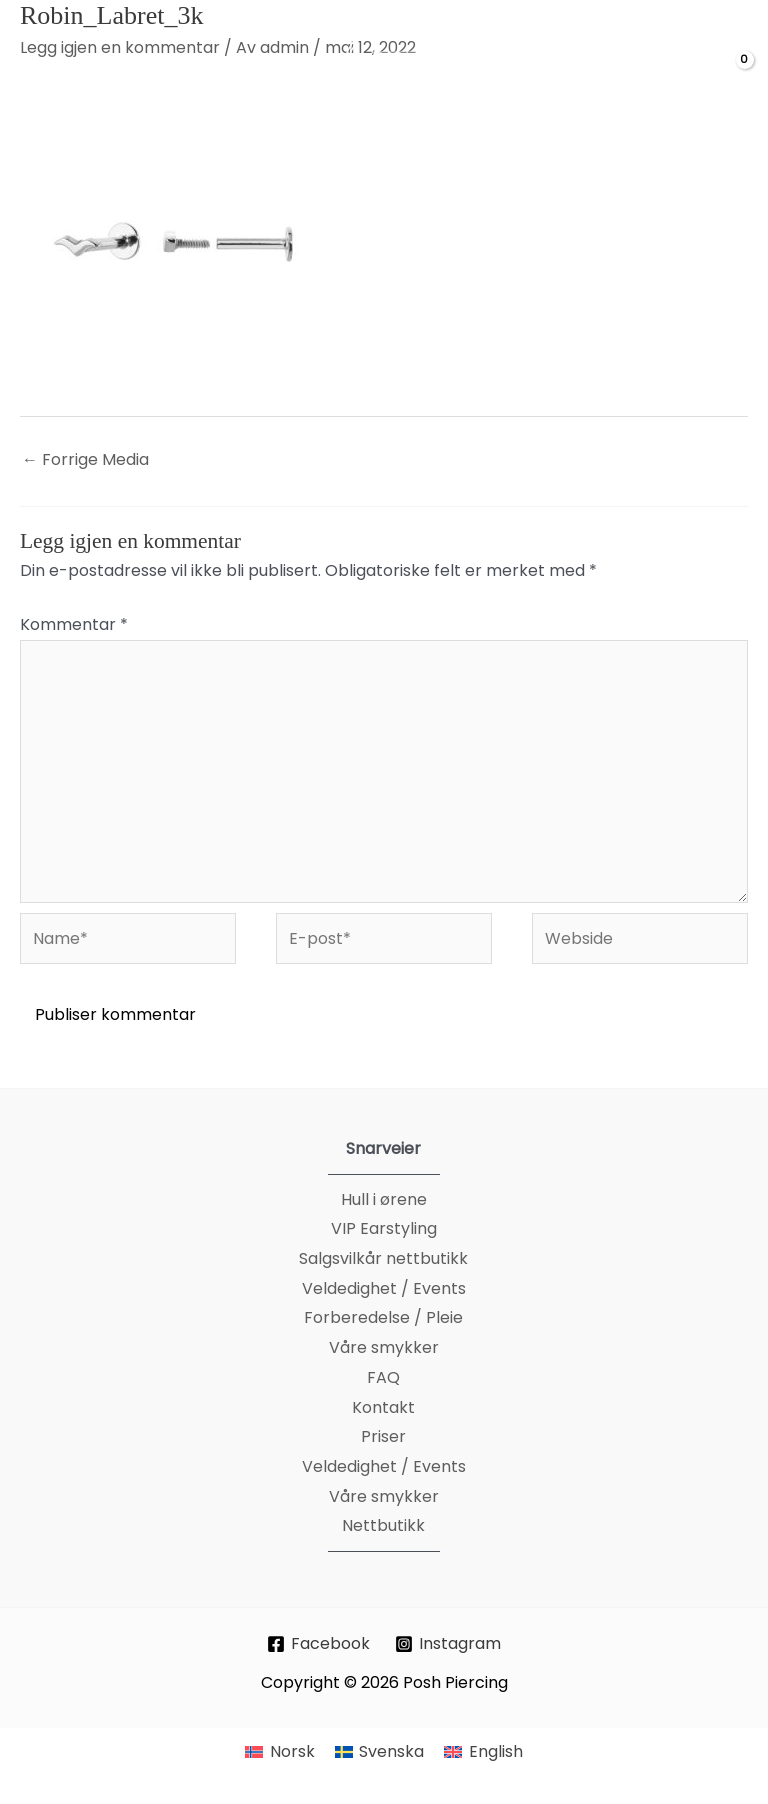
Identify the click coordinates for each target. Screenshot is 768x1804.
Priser (383, 1436)
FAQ (383, 1377)
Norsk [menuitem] (292, 1751)
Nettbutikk (383, 1525)
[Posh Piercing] (401, 76)
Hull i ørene (384, 1199)
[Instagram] (448, 1644)
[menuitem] (279, 1752)
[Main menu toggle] (41, 76)
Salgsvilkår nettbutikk (383, 1258)
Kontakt (383, 1407)
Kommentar (74, 624)
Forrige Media (85, 459)
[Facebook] (319, 1644)
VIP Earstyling (384, 1228)
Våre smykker (384, 1347)
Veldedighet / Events (384, 1288)
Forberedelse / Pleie (383, 1317)
